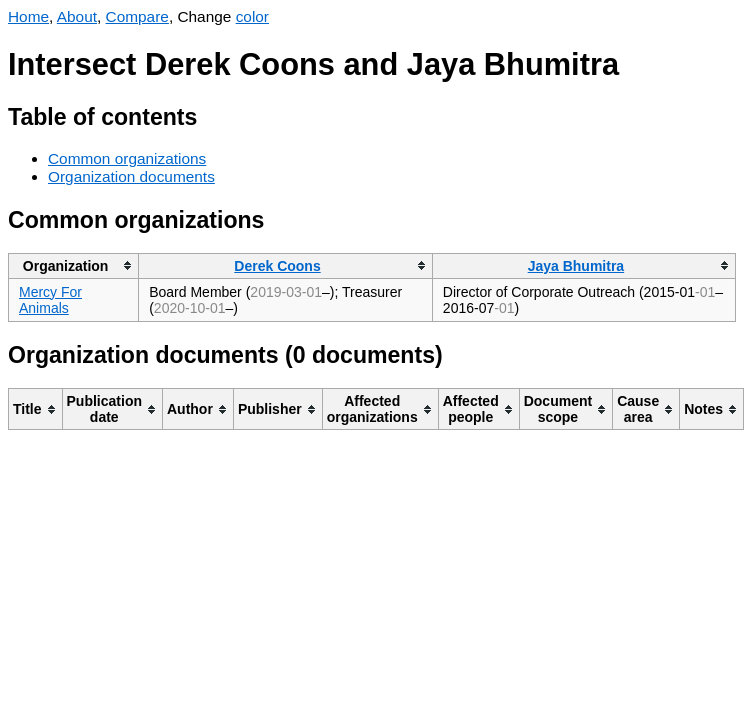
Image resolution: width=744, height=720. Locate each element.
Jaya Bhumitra (576, 266)
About (77, 16)
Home (28, 16)
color (252, 16)
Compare (137, 16)
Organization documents (131, 176)
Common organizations (127, 158)
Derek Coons (277, 266)
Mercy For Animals (50, 300)
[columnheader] (74, 265)
